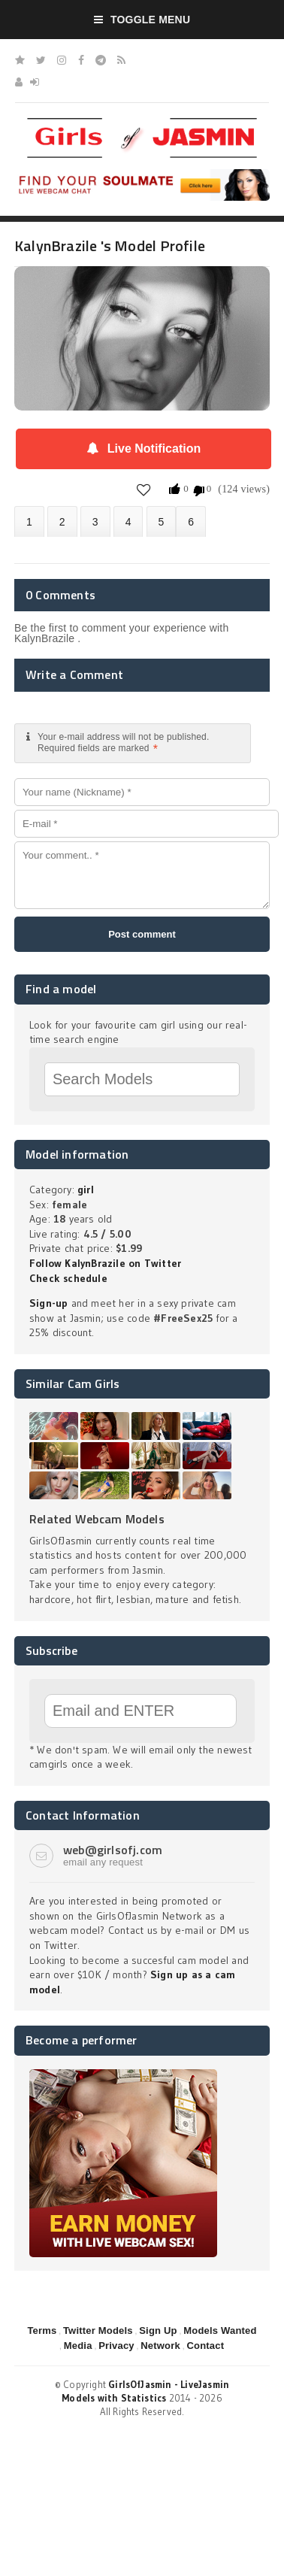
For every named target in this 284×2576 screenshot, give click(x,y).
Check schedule (68, 1278)
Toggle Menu (142, 20)
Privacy (116, 2345)
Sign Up (158, 2330)
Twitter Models (98, 2330)
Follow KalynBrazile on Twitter (105, 1263)
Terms (41, 2330)
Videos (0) (95, 521)
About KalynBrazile (29, 521)
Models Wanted (219, 2330)
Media (78, 2345)
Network (160, 2345)
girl (85, 1189)
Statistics (128, 521)
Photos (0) (62, 521)
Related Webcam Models (97, 1519)
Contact (205, 2345)
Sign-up (48, 1303)
